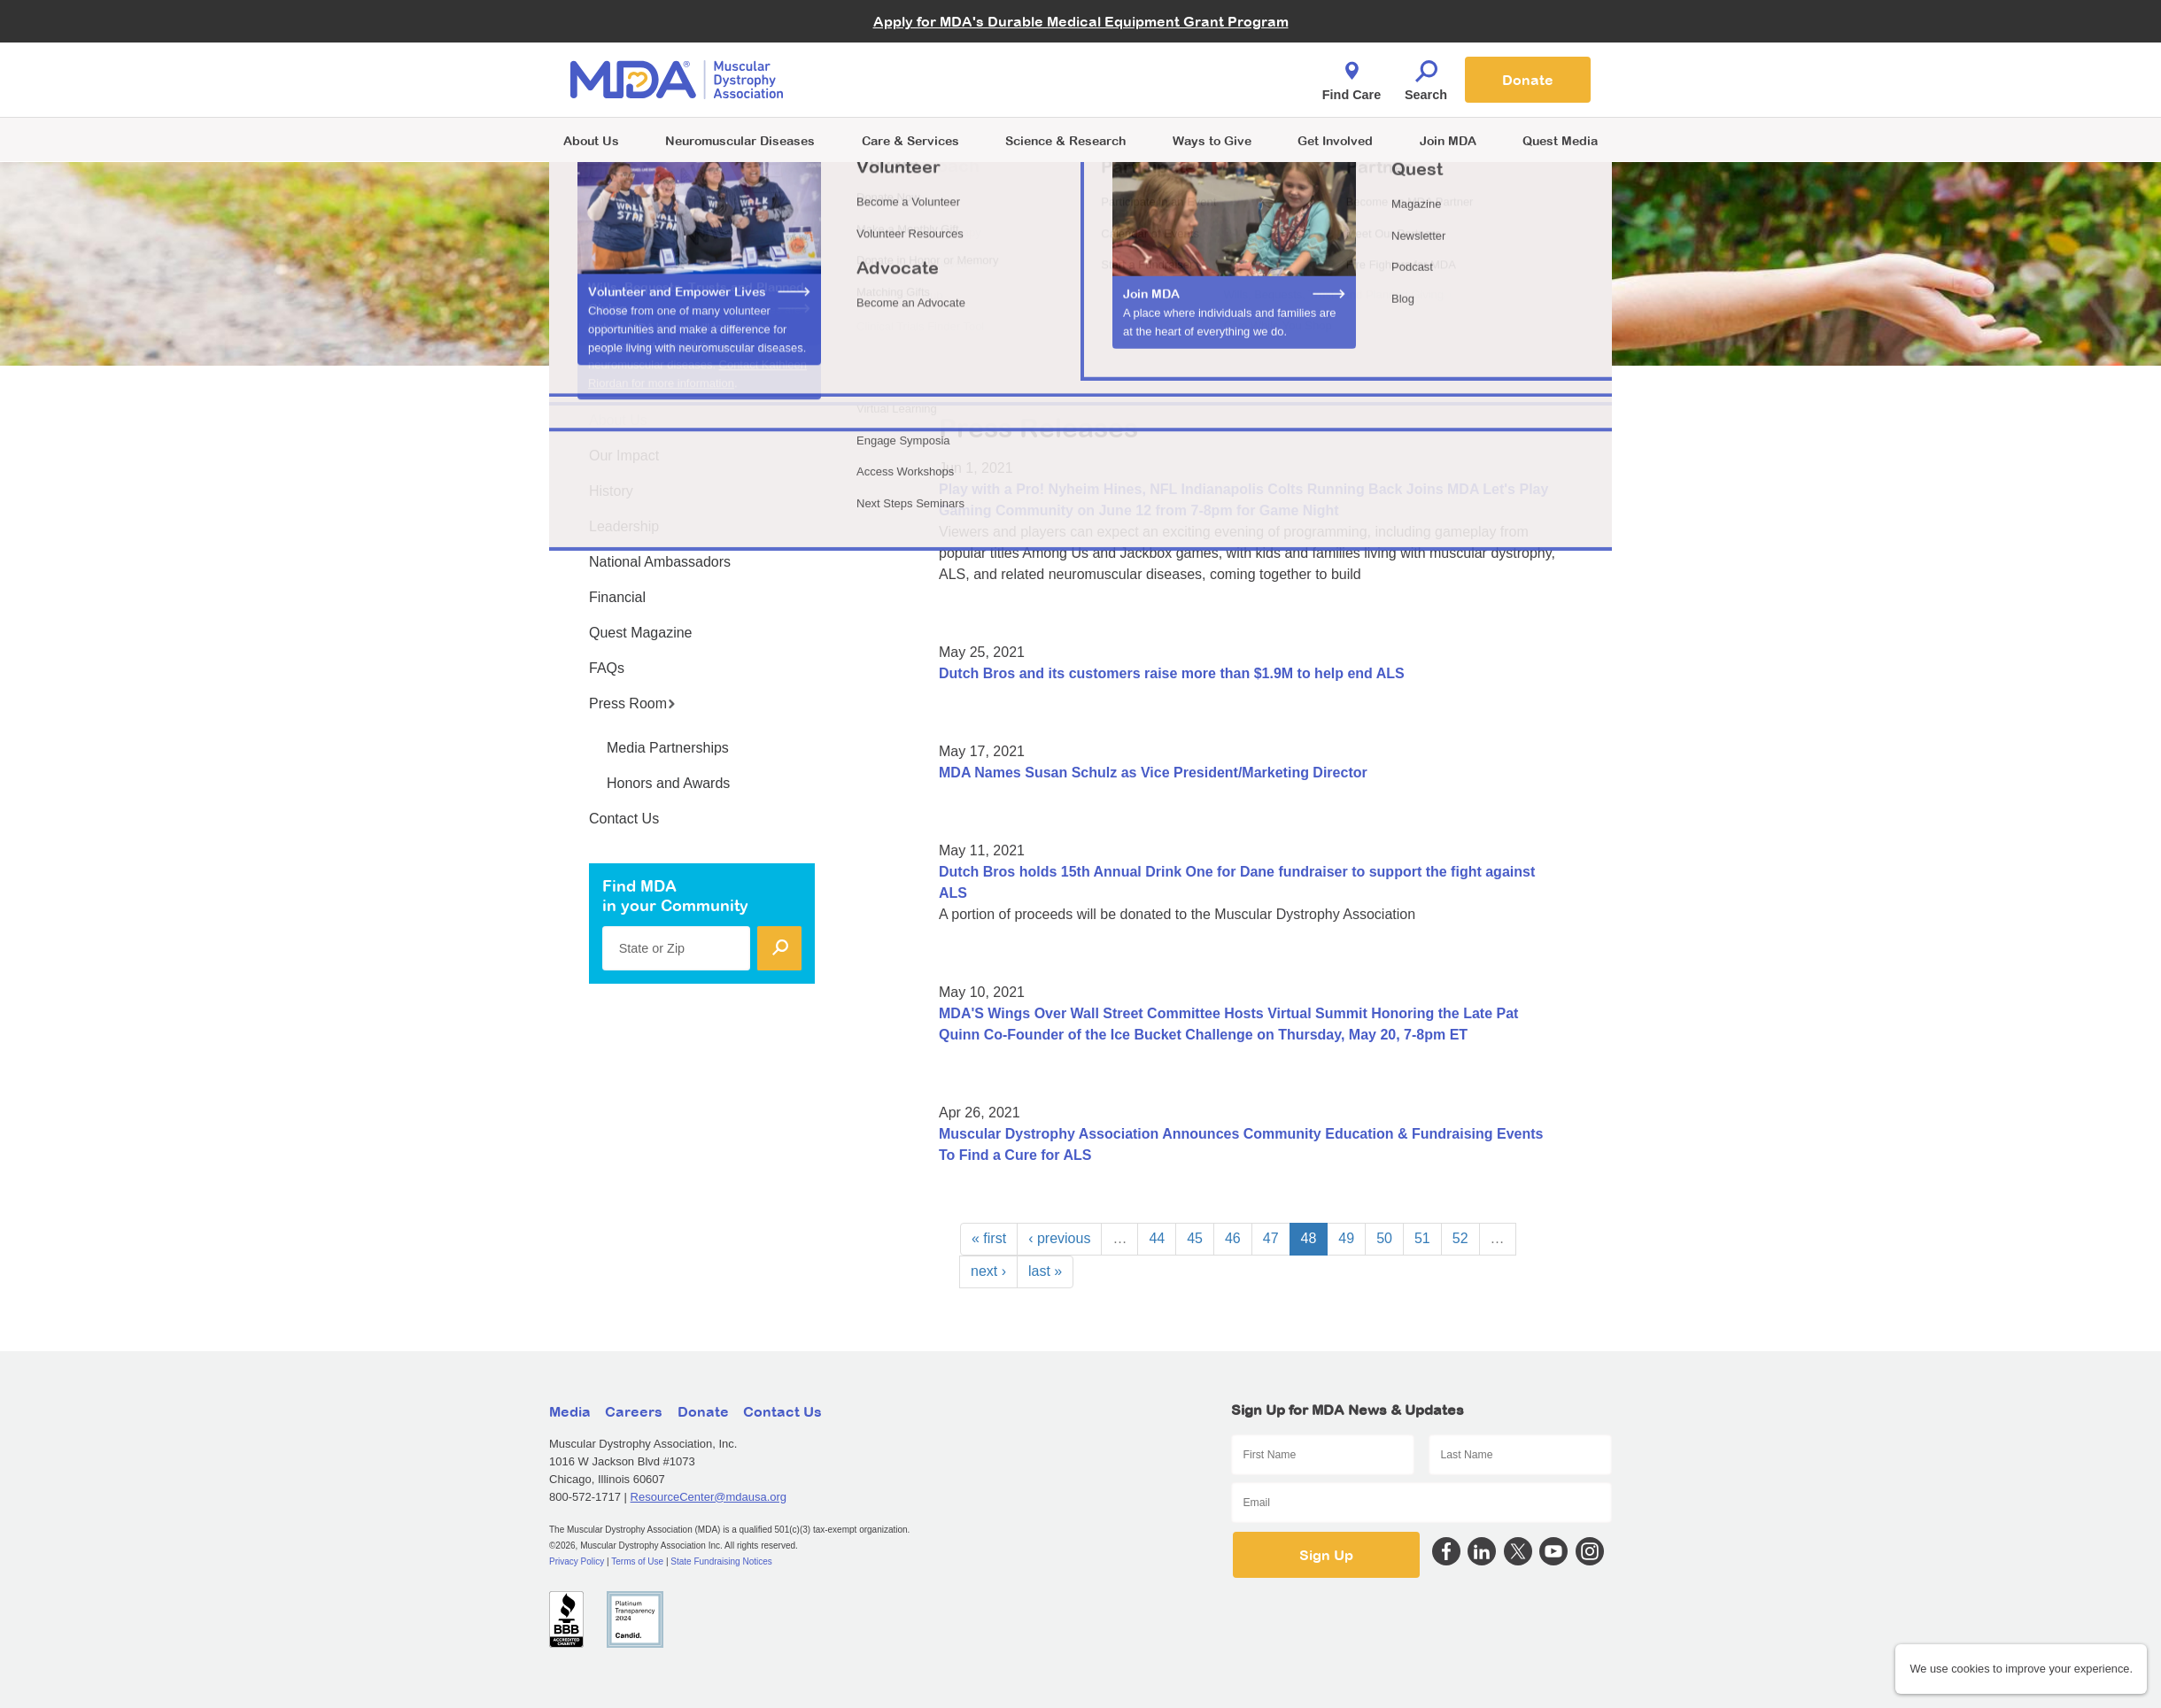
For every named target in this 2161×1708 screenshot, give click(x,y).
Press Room (632, 703)
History (611, 490)
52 (1460, 1238)
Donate (1527, 80)
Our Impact (624, 455)
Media (570, 1411)
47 (1271, 1238)
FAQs (606, 668)
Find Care (1351, 76)
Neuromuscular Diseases (740, 140)
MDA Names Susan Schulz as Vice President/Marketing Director (1153, 772)
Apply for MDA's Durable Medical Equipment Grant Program (1081, 21)
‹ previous (1059, 1238)
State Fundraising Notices (721, 1561)
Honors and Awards (668, 783)
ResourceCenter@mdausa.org (709, 1496)
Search (1426, 76)
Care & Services (910, 140)
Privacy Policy (576, 1561)
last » (1045, 1271)
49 (1346, 1238)
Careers (633, 1411)
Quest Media (1560, 140)
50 (1384, 1238)
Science (1065, 140)
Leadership (624, 526)
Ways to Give (1212, 140)
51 (1422, 1238)
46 (1233, 1238)
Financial (617, 597)
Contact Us (624, 818)
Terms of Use (637, 1561)
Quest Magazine (641, 632)
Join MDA (1448, 140)
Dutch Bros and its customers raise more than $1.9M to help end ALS (1172, 673)
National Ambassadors (660, 561)
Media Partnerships (668, 747)
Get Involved (1335, 140)
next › (988, 1271)
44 (1157, 1238)
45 (1195, 1238)
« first (989, 1238)
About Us (591, 140)
